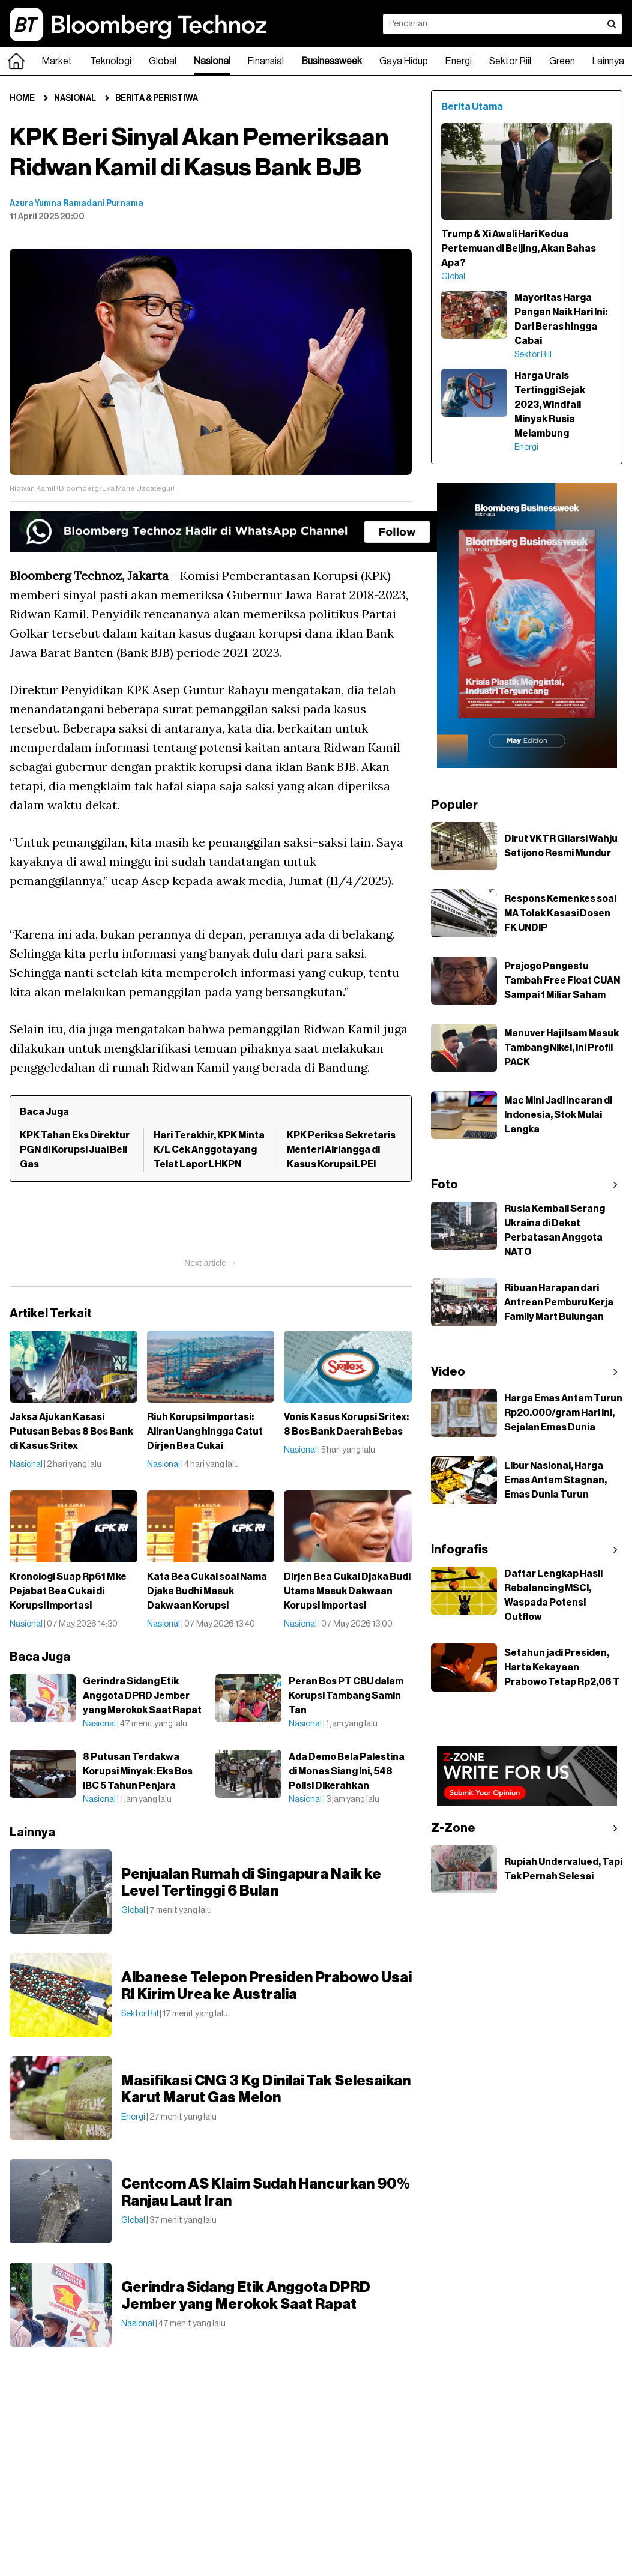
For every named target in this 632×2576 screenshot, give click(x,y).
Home (22, 98)
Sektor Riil (510, 61)
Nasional (212, 61)
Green (562, 61)
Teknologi (110, 61)
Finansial (266, 61)
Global (162, 61)
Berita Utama (472, 107)
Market (57, 61)
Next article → (210, 1263)
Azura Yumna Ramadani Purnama (76, 203)
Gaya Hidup (403, 61)
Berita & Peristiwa (156, 98)
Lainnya (608, 61)
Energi (458, 61)
